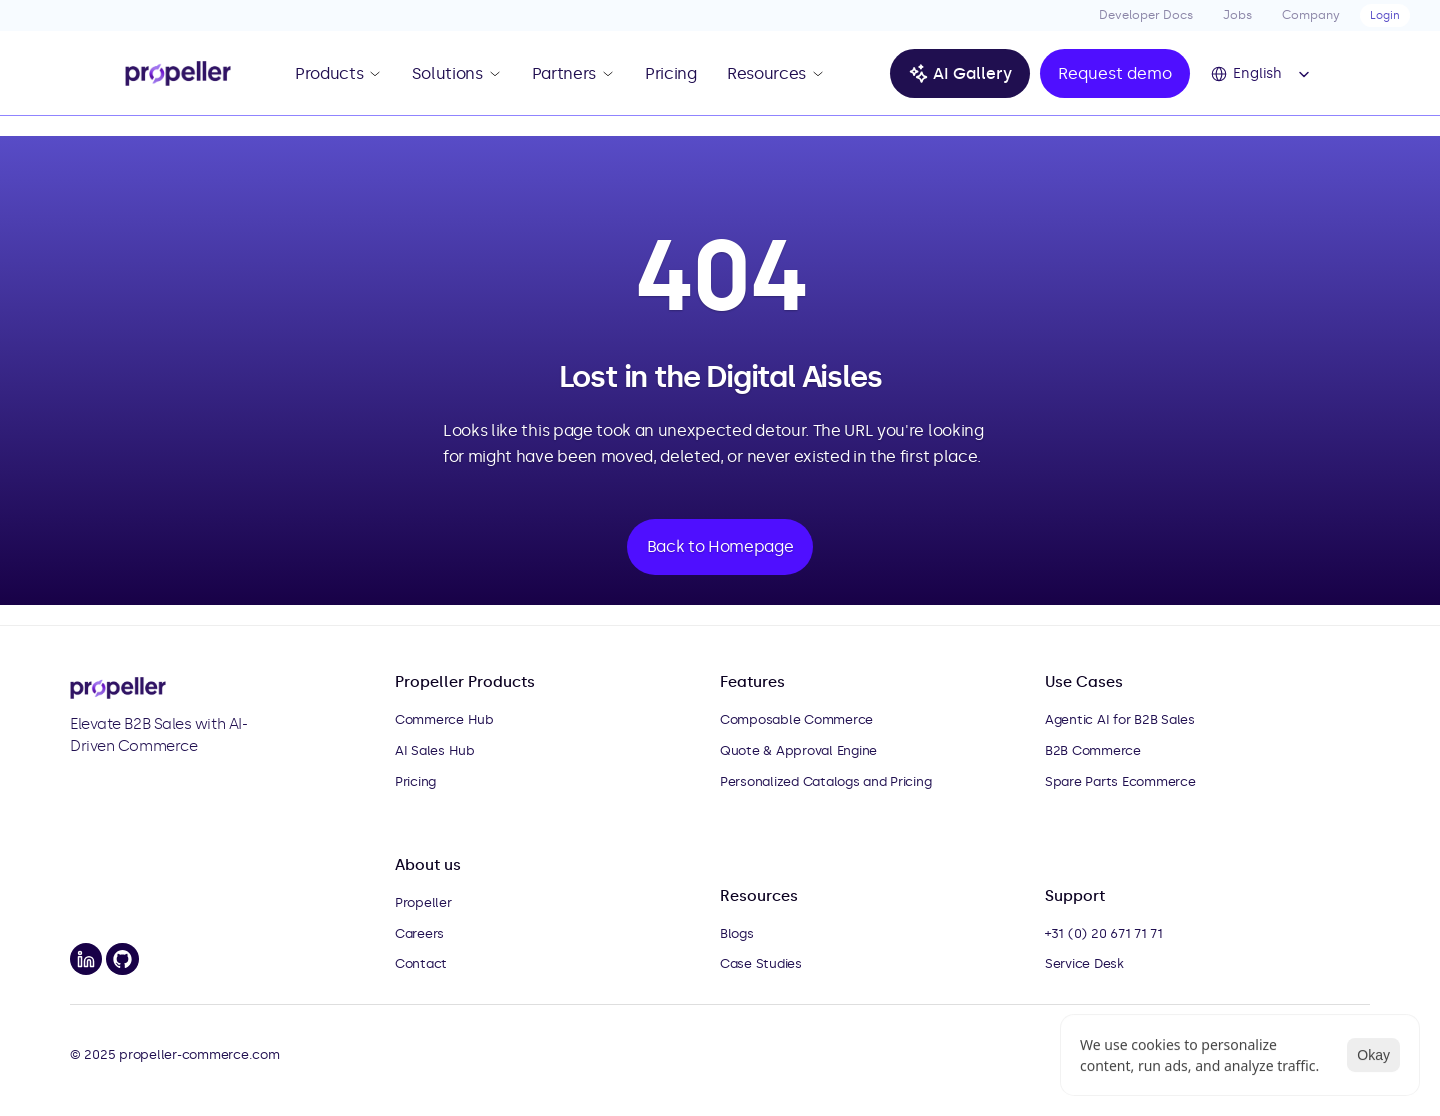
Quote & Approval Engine (798, 750)
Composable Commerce (796, 719)
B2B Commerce (1093, 750)
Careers (419, 933)
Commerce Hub (444, 719)
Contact (421, 963)
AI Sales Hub (435, 750)
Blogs (737, 933)
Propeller (423, 902)
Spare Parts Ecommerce (1120, 781)
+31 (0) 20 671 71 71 (1104, 933)
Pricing (415, 781)
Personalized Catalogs (790, 781)
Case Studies (761, 963)
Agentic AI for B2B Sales (1120, 719)
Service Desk (1084, 963)
